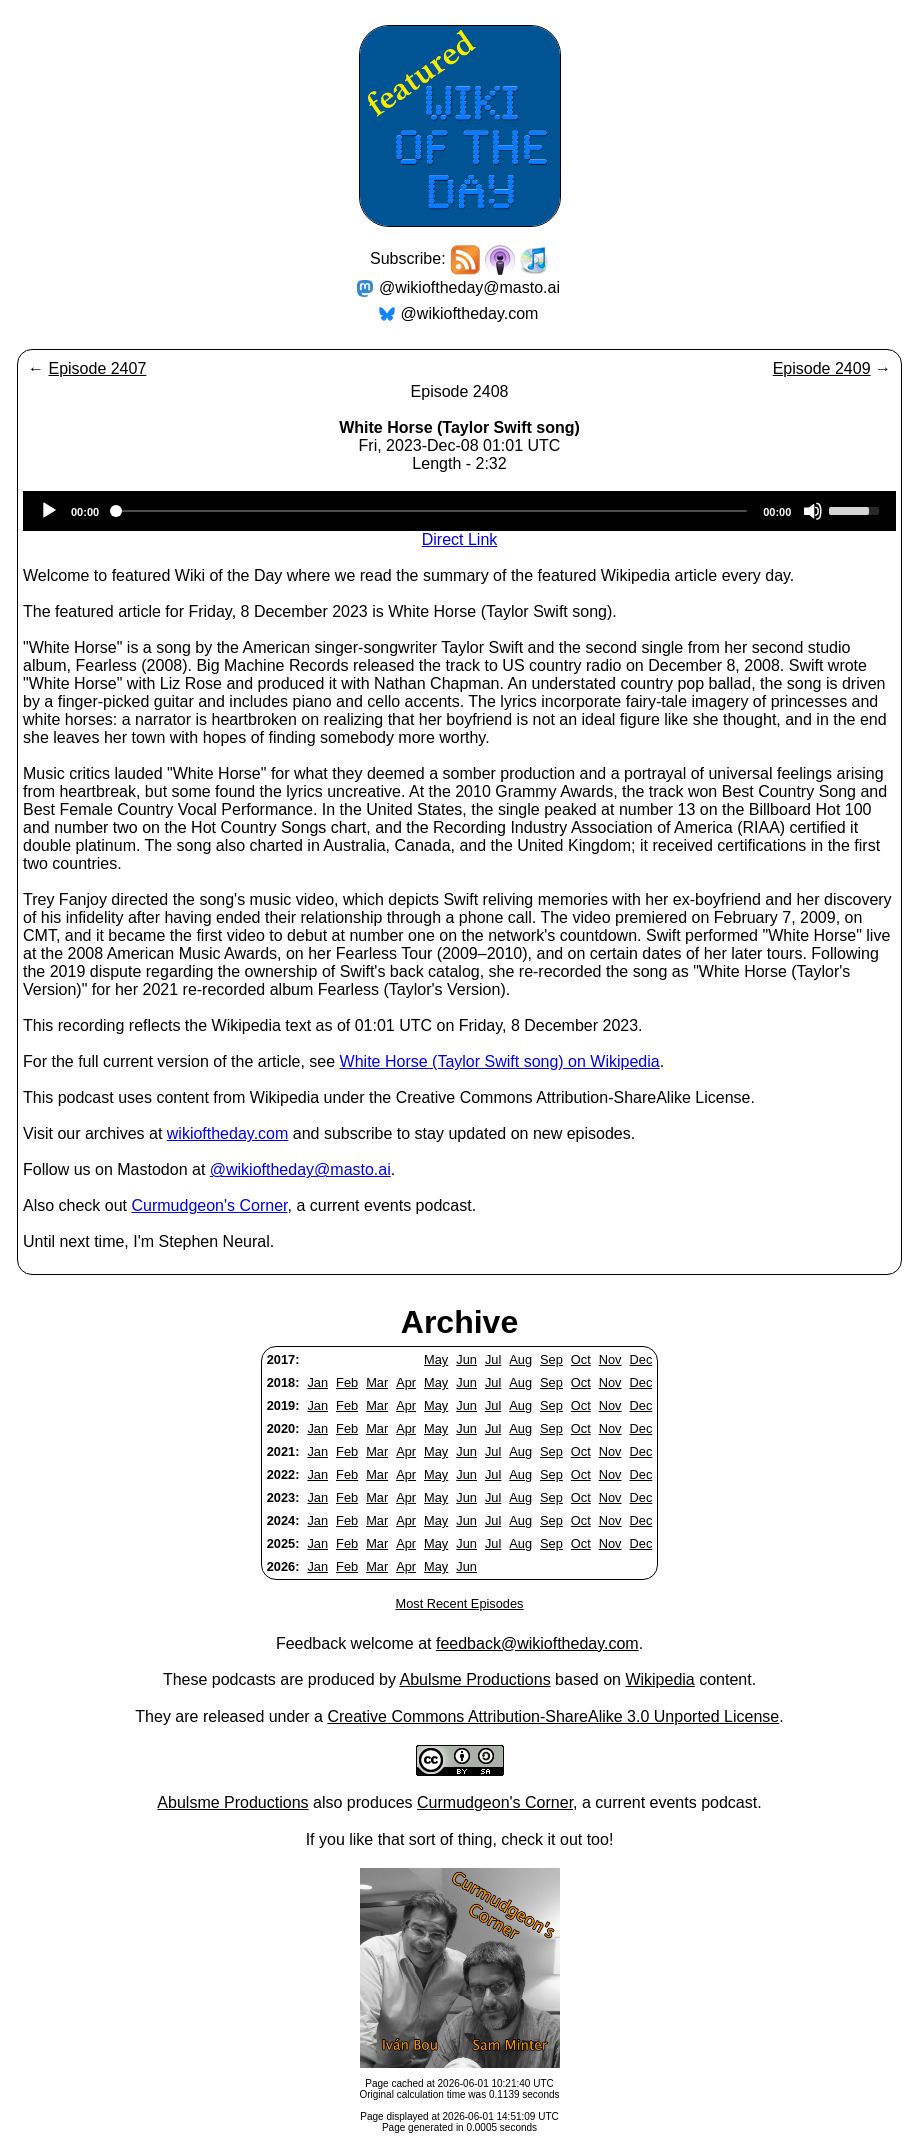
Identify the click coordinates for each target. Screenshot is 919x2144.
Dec (641, 1359)
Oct (581, 1359)
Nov (610, 1359)
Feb (347, 1382)
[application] (459, 511)
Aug (520, 1359)
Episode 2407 (97, 368)
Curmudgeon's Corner (210, 1205)
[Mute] (813, 511)
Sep (551, 1359)
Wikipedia (659, 1679)
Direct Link (460, 539)
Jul (493, 1359)
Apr (406, 1382)
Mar (377, 1382)
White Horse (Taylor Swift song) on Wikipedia (500, 1061)
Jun (466, 1359)
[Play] (49, 511)
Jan (317, 1382)
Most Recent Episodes (459, 1603)
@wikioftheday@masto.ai (469, 287)
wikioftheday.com (228, 1133)
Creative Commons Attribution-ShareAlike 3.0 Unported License (553, 1716)
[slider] (431, 511)
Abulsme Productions (474, 1679)
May (436, 1359)
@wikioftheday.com (470, 313)
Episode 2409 (822, 368)
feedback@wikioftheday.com (537, 1643)
